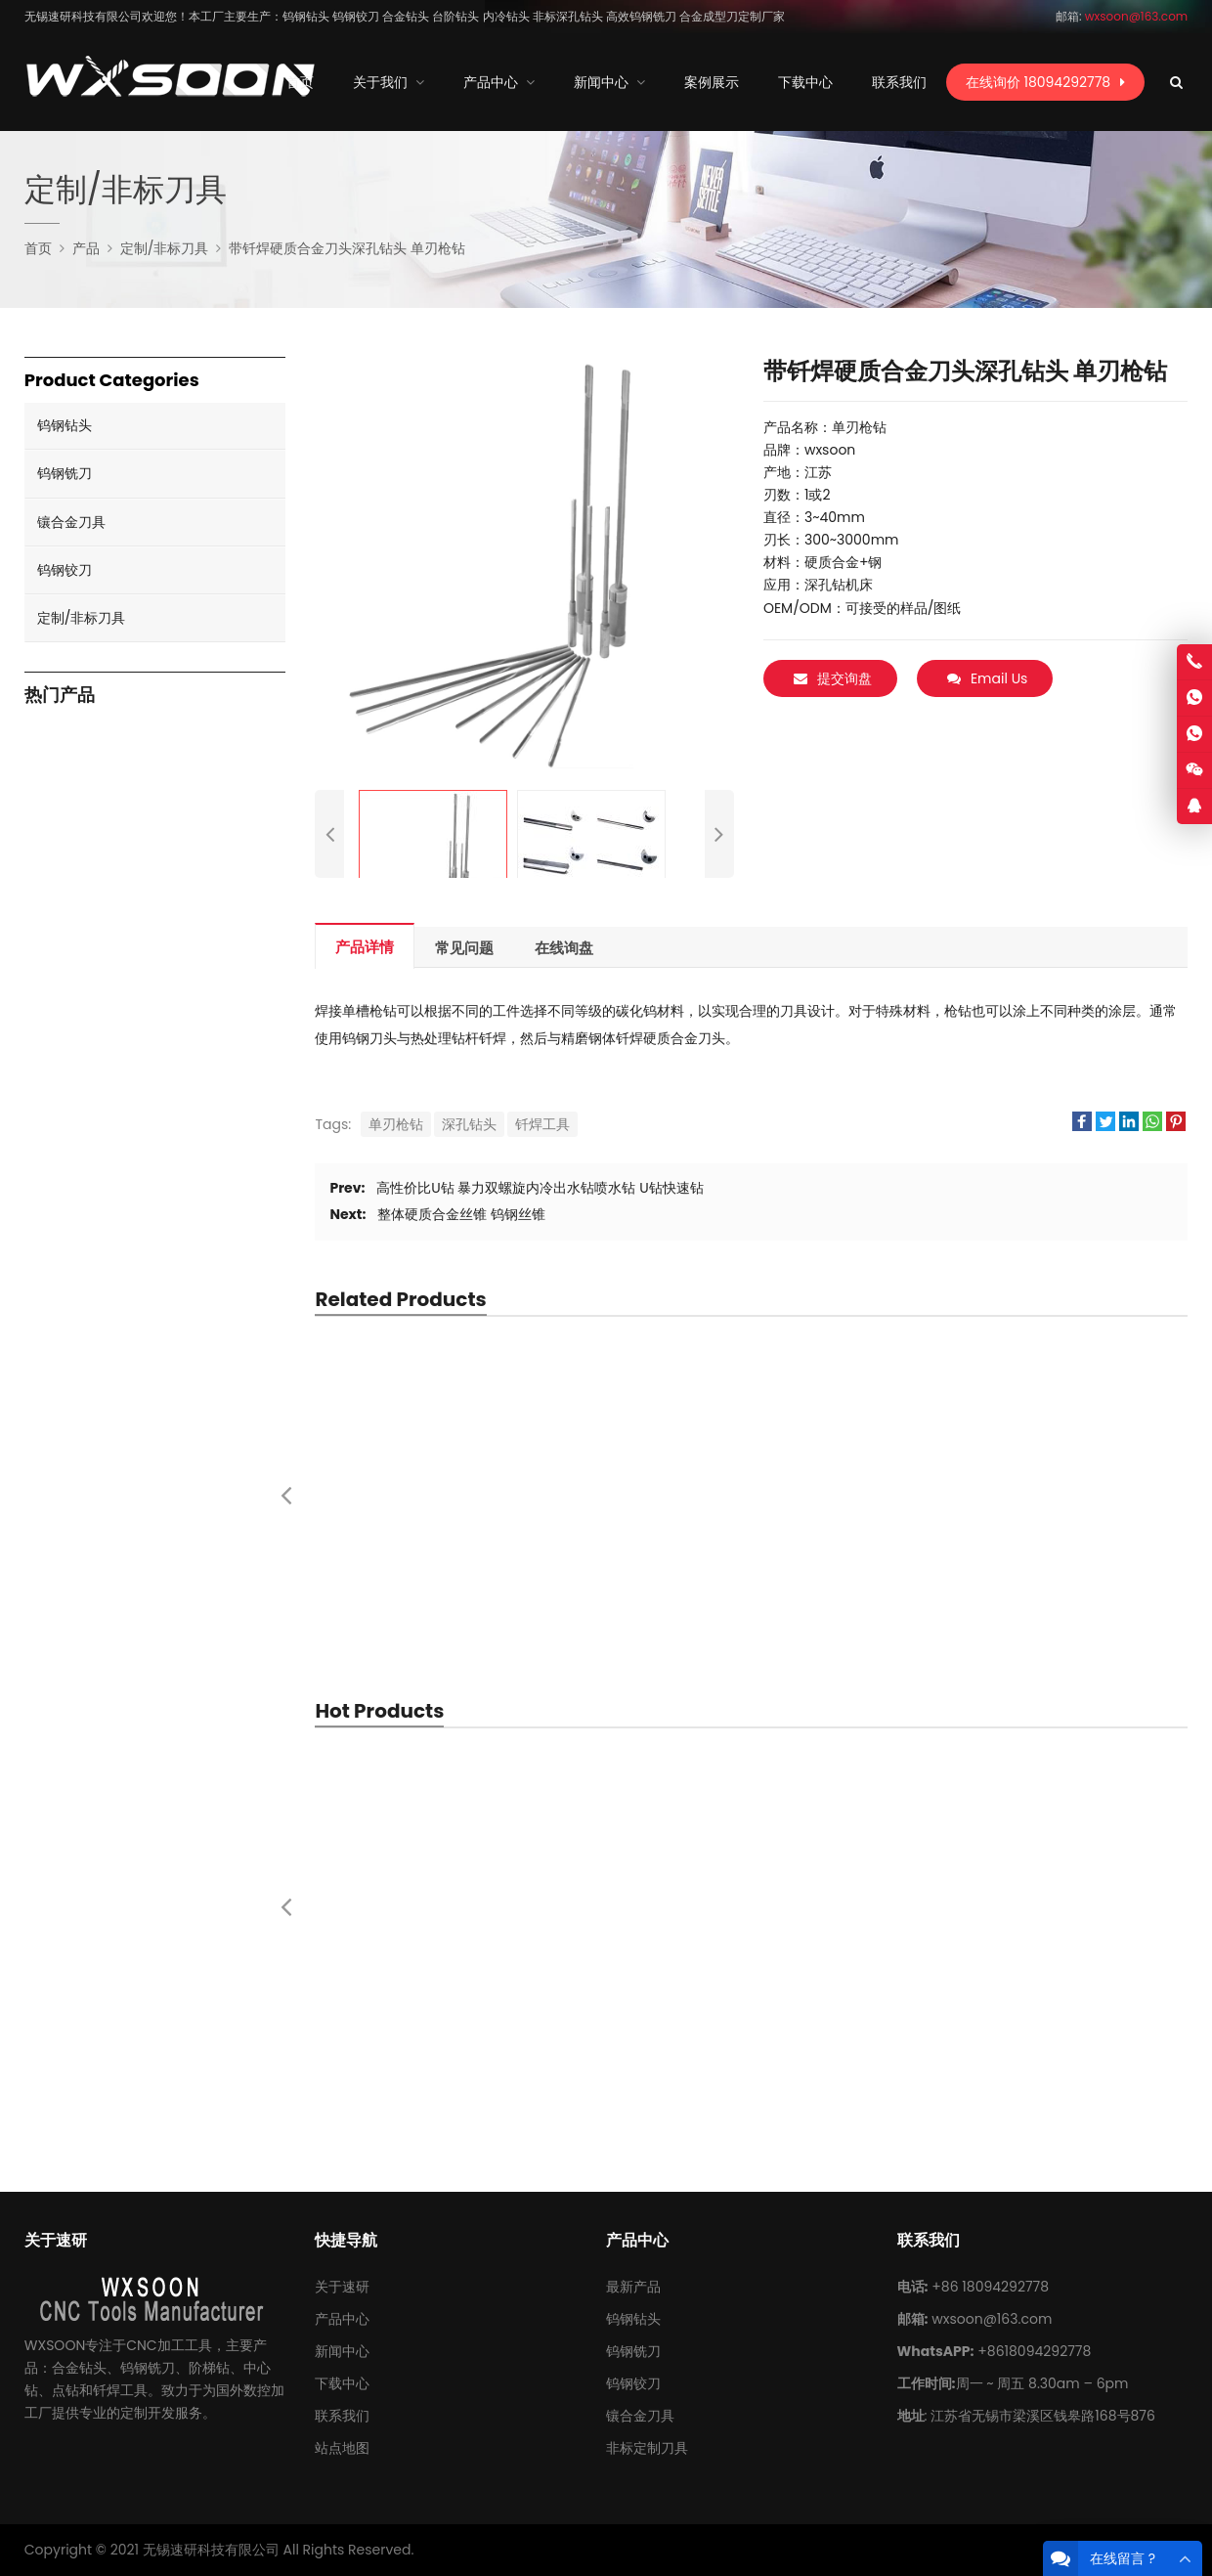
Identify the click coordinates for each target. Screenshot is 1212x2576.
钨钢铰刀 (64, 570)
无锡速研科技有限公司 (211, 2549)
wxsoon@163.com (991, 2319)
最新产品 (633, 2286)
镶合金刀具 (71, 522)
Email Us (987, 678)
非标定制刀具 (647, 2448)
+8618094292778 (1034, 2351)
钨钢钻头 (64, 425)
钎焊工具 (542, 1124)
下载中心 (342, 2383)
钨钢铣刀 (64, 473)
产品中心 (342, 2319)
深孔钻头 (469, 1124)
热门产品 (59, 695)
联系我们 (342, 2415)
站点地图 (342, 2448)
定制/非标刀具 (81, 618)
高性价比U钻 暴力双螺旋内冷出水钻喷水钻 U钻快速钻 (539, 1188)
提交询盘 (833, 678)
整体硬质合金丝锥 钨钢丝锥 (461, 1214)
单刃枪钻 (395, 1124)
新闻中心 (342, 2351)
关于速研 (342, 2286)
